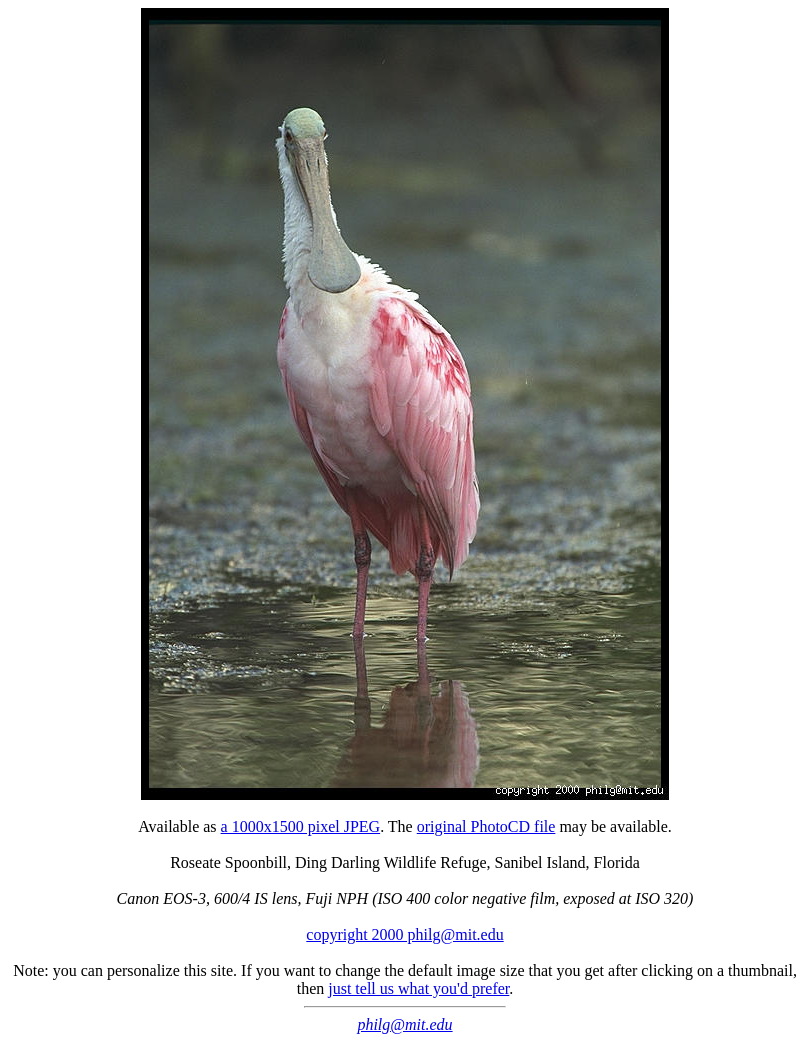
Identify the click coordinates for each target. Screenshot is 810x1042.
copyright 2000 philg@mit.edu (404, 934)
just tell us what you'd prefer (418, 988)
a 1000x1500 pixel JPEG (301, 826)
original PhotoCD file (486, 826)
